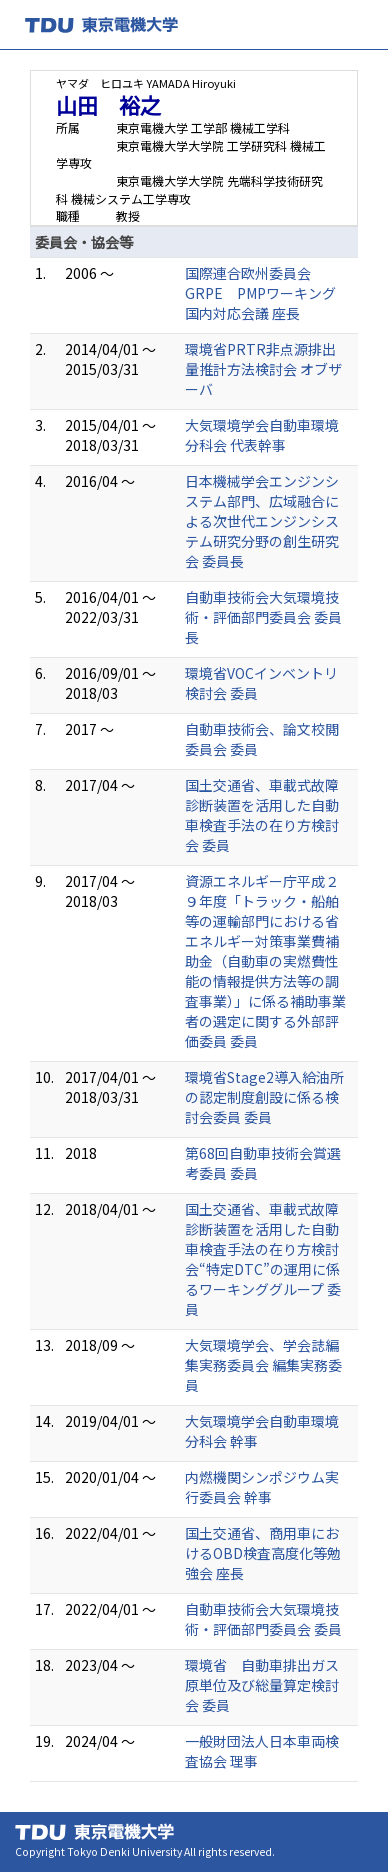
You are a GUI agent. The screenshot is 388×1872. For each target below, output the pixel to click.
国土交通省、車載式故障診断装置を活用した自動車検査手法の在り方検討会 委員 (262, 815)
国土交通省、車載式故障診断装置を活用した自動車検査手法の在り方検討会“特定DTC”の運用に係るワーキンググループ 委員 (263, 1259)
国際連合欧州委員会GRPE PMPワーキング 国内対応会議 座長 (267, 293)
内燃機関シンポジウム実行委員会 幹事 (262, 1487)
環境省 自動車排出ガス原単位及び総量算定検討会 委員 (262, 1685)
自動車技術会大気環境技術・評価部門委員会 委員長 (263, 617)
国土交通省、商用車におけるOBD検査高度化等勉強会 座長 (263, 1553)
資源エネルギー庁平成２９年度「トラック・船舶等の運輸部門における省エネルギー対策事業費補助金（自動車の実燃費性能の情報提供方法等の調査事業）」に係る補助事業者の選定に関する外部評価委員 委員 (265, 961)
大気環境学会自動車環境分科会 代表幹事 (262, 435)
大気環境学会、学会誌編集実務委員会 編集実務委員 (263, 1365)
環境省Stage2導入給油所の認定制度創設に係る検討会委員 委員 (264, 1097)
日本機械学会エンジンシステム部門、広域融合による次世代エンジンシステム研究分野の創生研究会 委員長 (262, 521)
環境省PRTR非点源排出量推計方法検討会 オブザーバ (263, 369)
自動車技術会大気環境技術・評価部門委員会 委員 (263, 1619)
